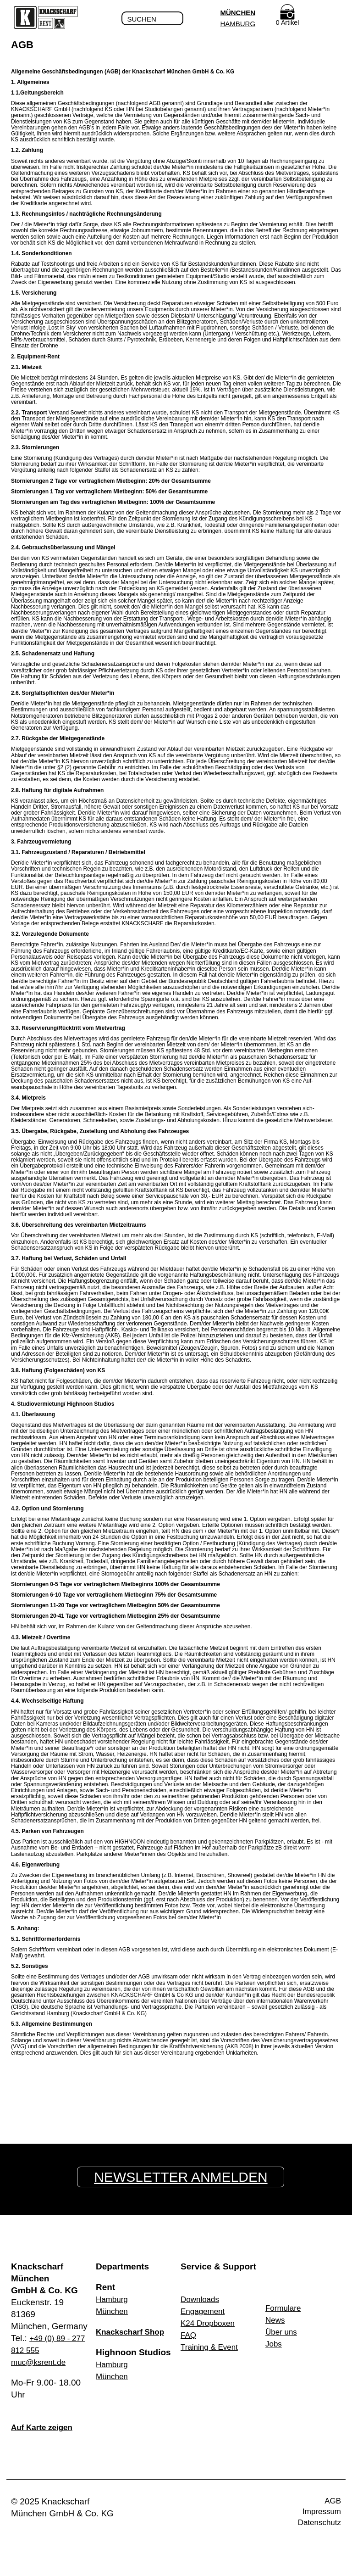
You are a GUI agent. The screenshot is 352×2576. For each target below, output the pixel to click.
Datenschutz (316, 2526)
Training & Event (213, 2347)
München (235, 13)
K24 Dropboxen (211, 2323)
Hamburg (235, 24)
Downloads (202, 2299)
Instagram (184, 2502)
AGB (332, 2502)
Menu (334, 18)
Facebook (168, 2502)
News (276, 2320)
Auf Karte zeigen (45, 2427)
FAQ (189, 2335)
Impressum (319, 2514)
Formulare (285, 2308)
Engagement (205, 2311)
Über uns (283, 2332)
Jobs (274, 2344)
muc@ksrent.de (41, 2362)
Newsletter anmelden (183, 2177)
